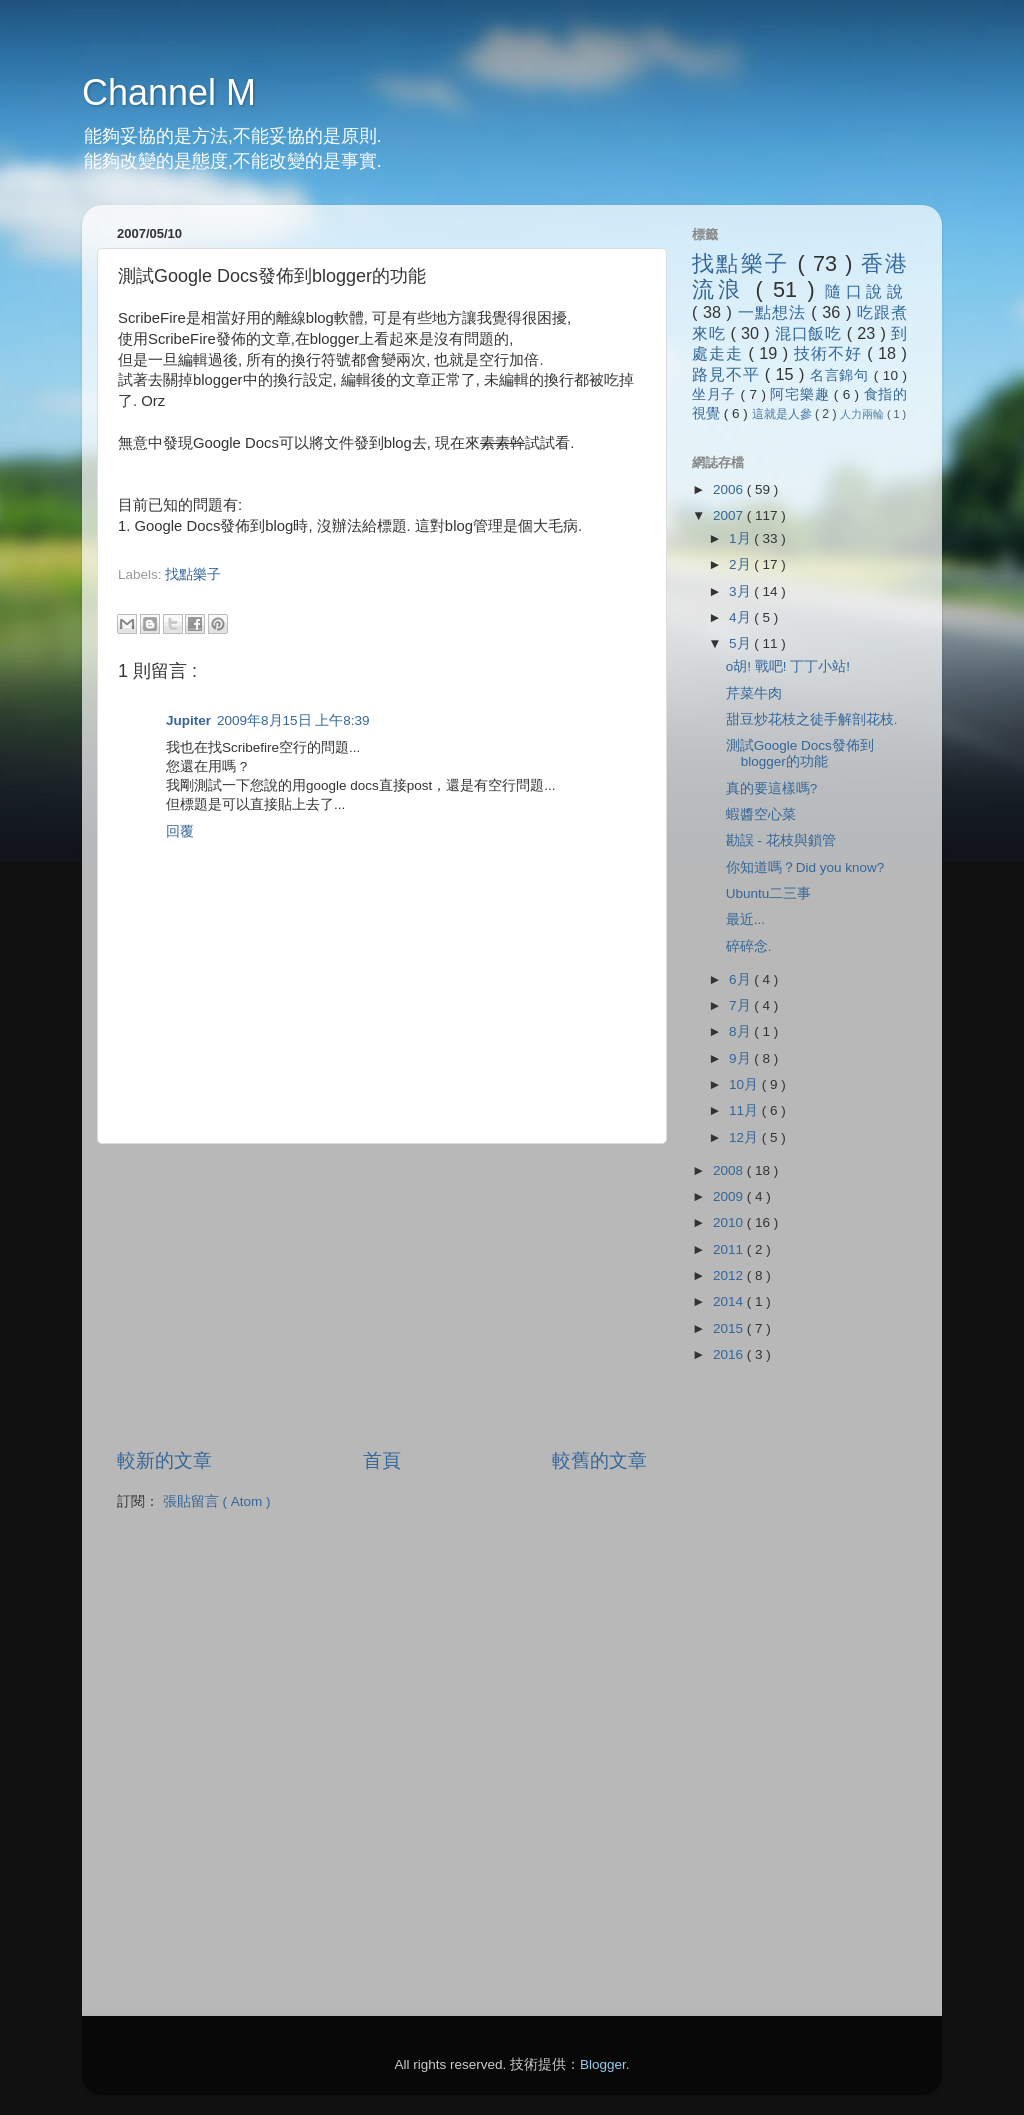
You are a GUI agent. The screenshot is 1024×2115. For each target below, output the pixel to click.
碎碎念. (749, 946)
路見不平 (728, 374)
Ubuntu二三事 (769, 893)
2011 (730, 1249)
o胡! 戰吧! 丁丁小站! (788, 666)
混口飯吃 (811, 333)
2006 (730, 489)
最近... (745, 919)
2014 (730, 1301)
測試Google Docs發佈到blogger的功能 (800, 753)
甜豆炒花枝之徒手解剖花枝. (812, 719)
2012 (730, 1275)
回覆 (180, 831)
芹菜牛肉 (754, 693)
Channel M (169, 92)
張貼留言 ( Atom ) (217, 1501)
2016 (730, 1354)
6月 (741, 979)
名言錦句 (842, 375)
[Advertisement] (352, 593)
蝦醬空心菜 (761, 814)
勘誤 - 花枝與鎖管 (781, 840)
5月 (741, 643)
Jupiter (188, 720)
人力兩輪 (863, 414)
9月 (741, 1058)
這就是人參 (783, 414)
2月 (741, 564)
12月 (745, 1137)
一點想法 (775, 312)
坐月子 (716, 394)
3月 (741, 591)
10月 (745, 1084)
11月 (745, 1110)
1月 (741, 538)
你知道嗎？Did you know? (805, 867)
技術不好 (830, 353)
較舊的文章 (599, 1460)
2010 (730, 1222)
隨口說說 (866, 291)
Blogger (603, 2064)
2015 (730, 1328)
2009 (730, 1196)
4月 (741, 617)
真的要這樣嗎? (772, 788)
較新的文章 (164, 1460)
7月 (741, 1005)
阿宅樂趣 (801, 394)
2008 (730, 1170)
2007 (730, 515)
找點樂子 (193, 574)
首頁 (382, 1460)
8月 (741, 1031)
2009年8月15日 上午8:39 (293, 720)
